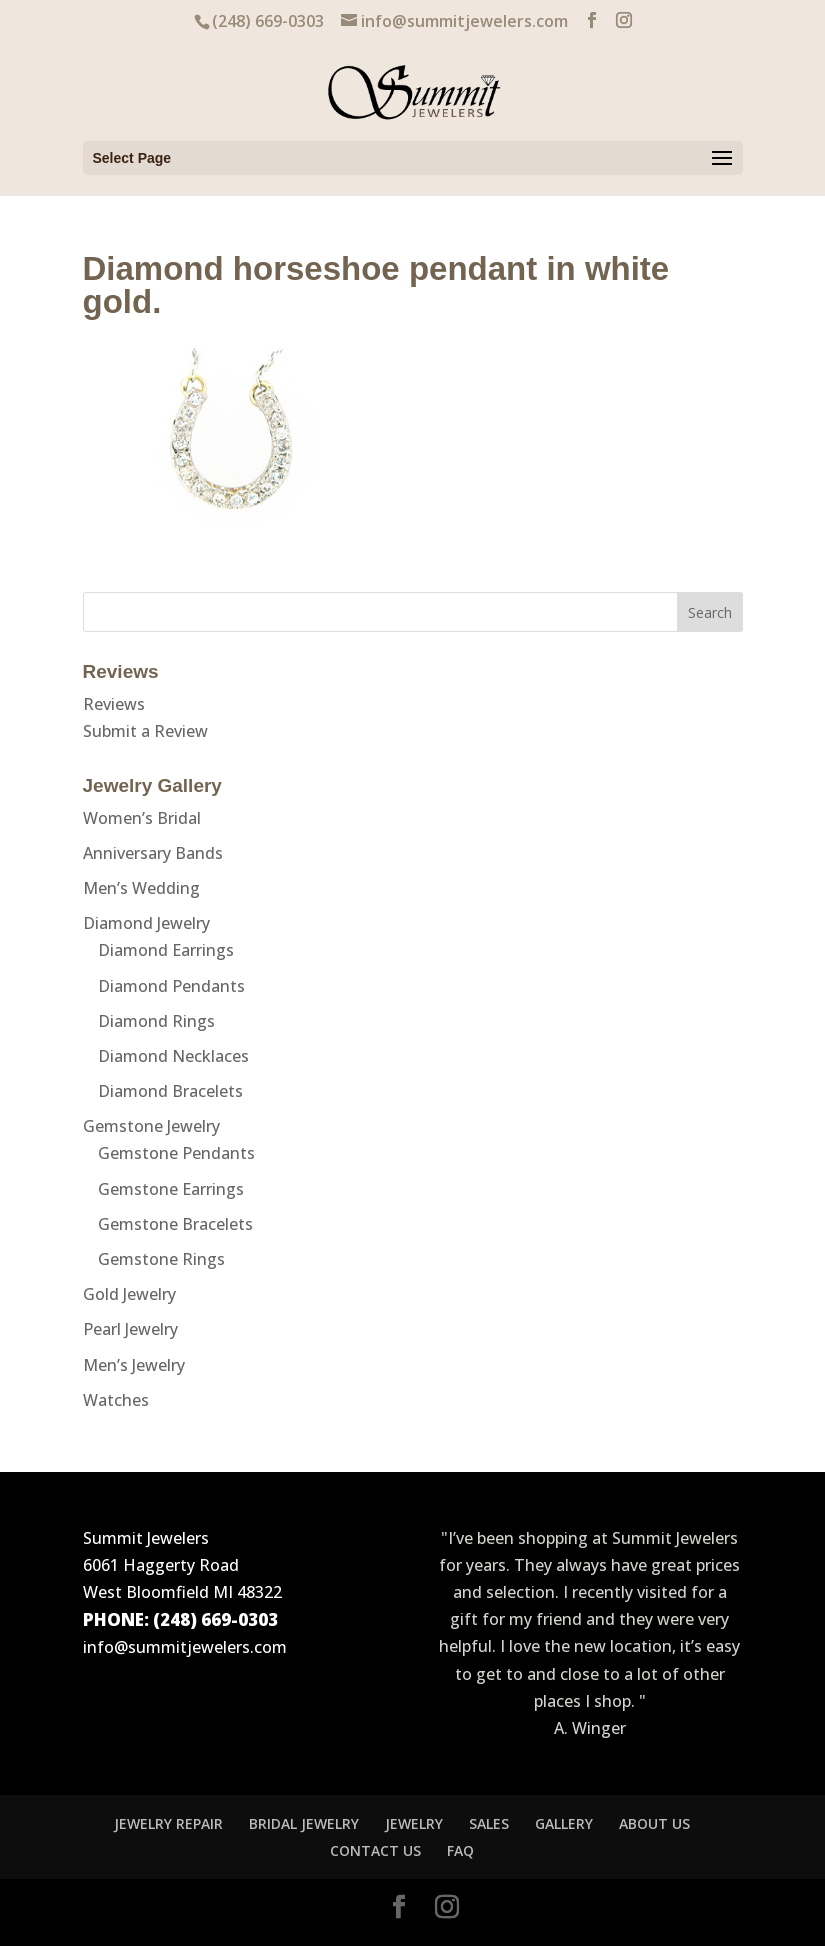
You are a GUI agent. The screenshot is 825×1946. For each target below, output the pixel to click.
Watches (116, 1400)
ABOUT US (654, 1823)
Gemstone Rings (161, 1259)
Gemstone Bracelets (175, 1224)
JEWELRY (414, 1823)
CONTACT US (375, 1850)
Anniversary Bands (153, 853)
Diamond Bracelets (170, 1091)
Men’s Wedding (141, 888)
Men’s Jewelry (134, 1365)
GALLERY (564, 1823)
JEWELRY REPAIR (168, 1823)
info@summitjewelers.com (185, 1647)
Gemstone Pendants (176, 1153)
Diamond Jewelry (146, 923)
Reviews (114, 704)
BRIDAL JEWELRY (304, 1823)
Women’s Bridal (142, 818)
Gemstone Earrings (171, 1189)
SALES (489, 1823)
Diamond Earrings (166, 950)
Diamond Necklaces (173, 1056)
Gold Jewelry (129, 1294)
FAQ (460, 1850)
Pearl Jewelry (130, 1329)
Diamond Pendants (171, 986)
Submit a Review (145, 731)
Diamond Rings (156, 1021)
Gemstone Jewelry (151, 1126)
